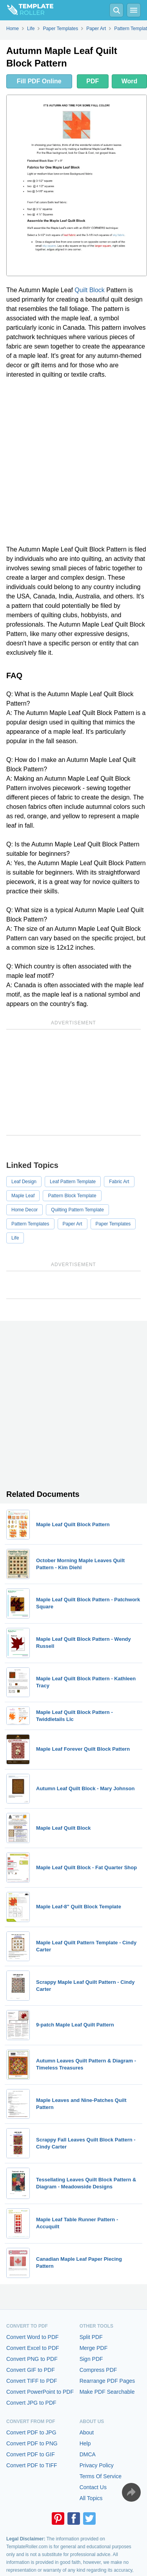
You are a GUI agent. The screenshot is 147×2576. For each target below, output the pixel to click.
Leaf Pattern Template (73, 1181)
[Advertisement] (73, 462)
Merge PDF (94, 2348)
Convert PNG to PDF (32, 2359)
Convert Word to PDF (32, 2337)
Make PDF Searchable (107, 2392)
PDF (92, 81)
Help (85, 2443)
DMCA (88, 2454)
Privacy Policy (97, 2465)
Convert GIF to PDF (30, 2370)
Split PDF (91, 2337)
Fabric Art (119, 1181)
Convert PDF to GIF (30, 2454)
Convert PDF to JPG (31, 2432)
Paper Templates (113, 1224)
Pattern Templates (30, 1224)
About (87, 2432)
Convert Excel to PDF (32, 2348)
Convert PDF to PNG (32, 2443)
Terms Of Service (101, 2476)
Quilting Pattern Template (77, 1210)
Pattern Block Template (72, 1195)
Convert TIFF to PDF (31, 2381)
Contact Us (93, 2487)
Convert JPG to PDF (31, 2403)
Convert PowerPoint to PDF (40, 2392)
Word (130, 81)
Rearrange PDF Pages (107, 2381)
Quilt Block (89, 290)
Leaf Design (23, 1181)
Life (15, 1238)
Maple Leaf (22, 1195)
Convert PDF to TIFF (31, 2465)
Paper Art (72, 1224)
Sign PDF (91, 2359)
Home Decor (24, 1210)
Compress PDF (98, 2370)
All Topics (91, 2498)
